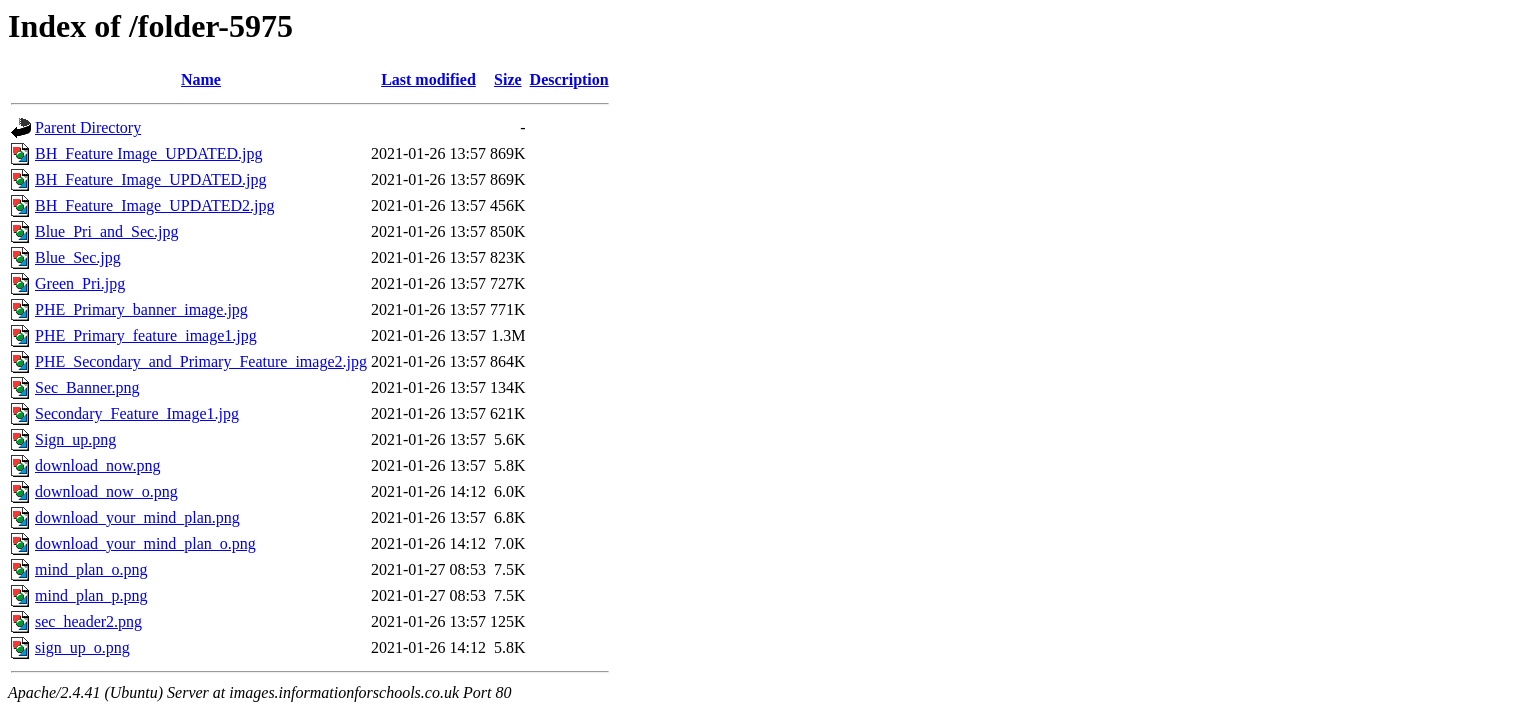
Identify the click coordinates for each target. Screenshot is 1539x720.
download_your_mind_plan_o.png (145, 543)
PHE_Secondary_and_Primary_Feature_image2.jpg (201, 361)
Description (569, 79)
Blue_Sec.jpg (78, 257)
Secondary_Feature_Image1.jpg (137, 413)
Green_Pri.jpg (80, 283)
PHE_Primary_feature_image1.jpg (146, 335)
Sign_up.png (75, 439)
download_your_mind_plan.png (137, 517)
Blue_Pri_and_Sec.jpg (107, 231)
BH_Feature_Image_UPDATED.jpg (151, 179)
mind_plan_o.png (91, 569)
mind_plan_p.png (91, 595)
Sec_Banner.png (87, 387)
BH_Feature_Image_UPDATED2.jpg (155, 205)
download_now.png (98, 465)
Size (508, 79)
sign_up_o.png (82, 647)
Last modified (428, 79)
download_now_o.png (106, 491)
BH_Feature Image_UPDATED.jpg (149, 153)
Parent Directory (88, 127)
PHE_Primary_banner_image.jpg (141, 309)
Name (201, 79)
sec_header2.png (88, 621)
